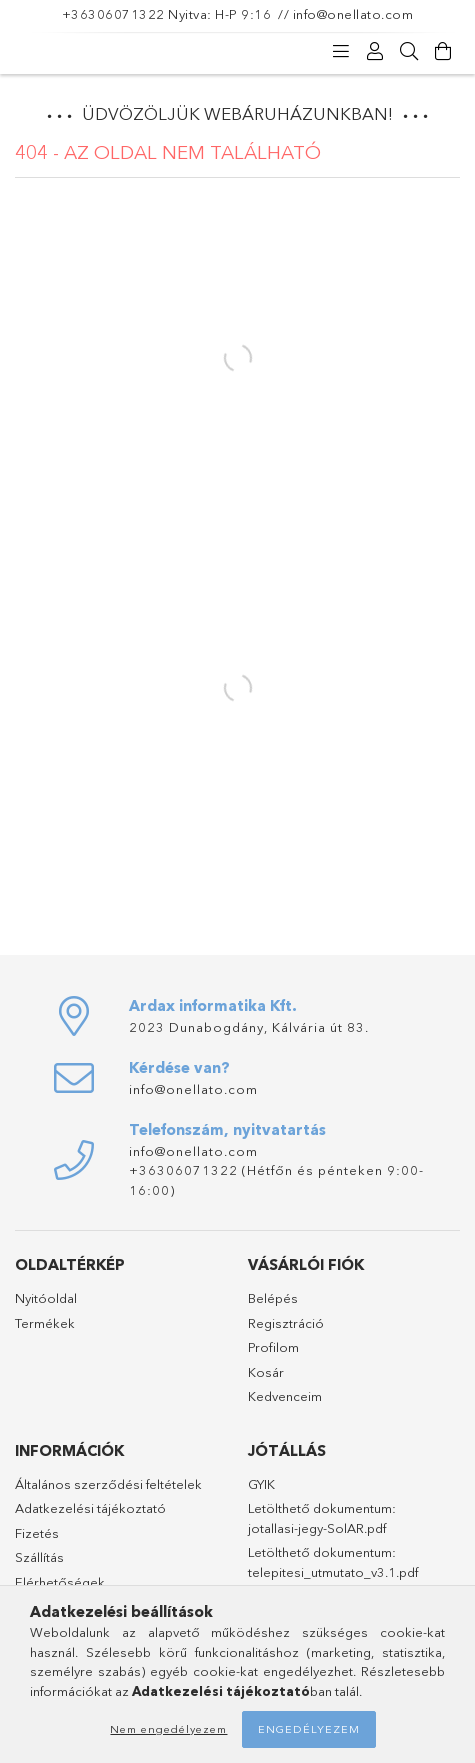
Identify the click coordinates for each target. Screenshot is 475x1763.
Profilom (273, 1347)
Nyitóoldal (46, 1298)
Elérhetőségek (60, 1582)
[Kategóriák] (341, 52)
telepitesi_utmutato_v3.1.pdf (333, 1572)
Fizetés (37, 1533)
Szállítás (39, 1557)
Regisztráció (286, 1323)
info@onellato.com (353, 14)
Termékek (45, 1323)
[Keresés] (409, 52)
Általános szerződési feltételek (108, 1484)
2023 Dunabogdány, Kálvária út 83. (249, 1027)
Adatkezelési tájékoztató (90, 1508)
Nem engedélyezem (168, 1729)
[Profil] (375, 52)
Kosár (266, 1372)
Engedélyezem (309, 1729)
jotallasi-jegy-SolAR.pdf (317, 1528)
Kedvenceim (285, 1396)
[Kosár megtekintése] (443, 52)
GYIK (261, 1484)
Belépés (273, 1298)
